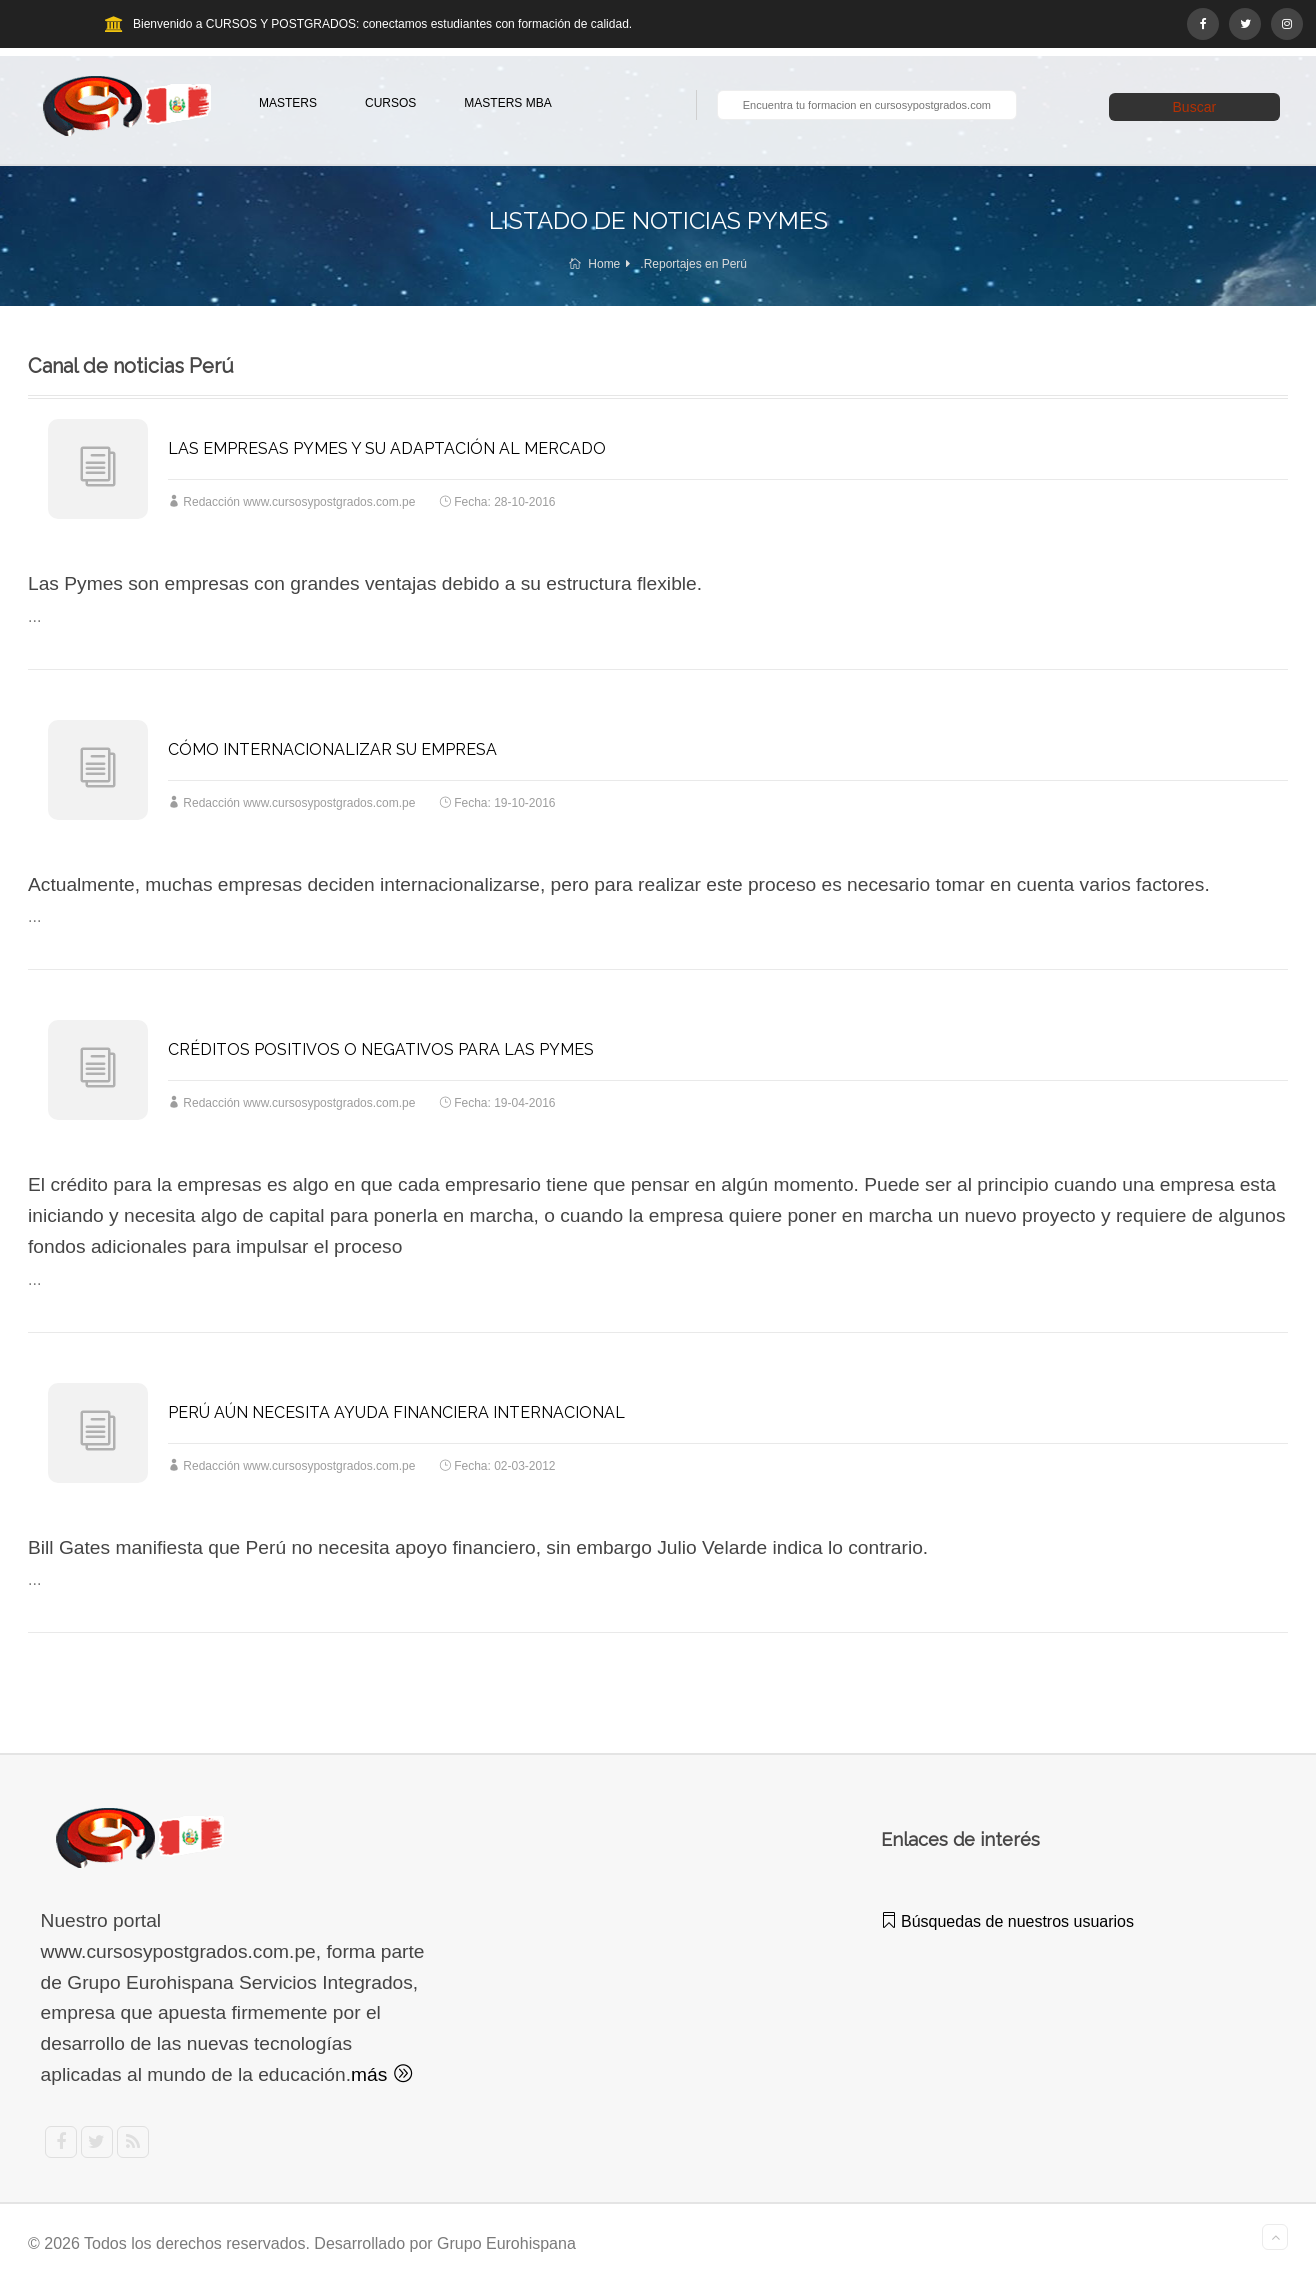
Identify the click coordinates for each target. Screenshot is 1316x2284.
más (381, 2074)
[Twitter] (1245, 24)
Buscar (1195, 107)
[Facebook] (1203, 24)
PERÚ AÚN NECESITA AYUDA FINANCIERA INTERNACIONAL (396, 1412)
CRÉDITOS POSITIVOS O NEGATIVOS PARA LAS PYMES (381, 1049)
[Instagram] (1287, 24)
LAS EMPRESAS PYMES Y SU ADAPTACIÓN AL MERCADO (387, 448)
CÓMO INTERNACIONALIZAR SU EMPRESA (332, 749)
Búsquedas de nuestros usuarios (1007, 1921)
